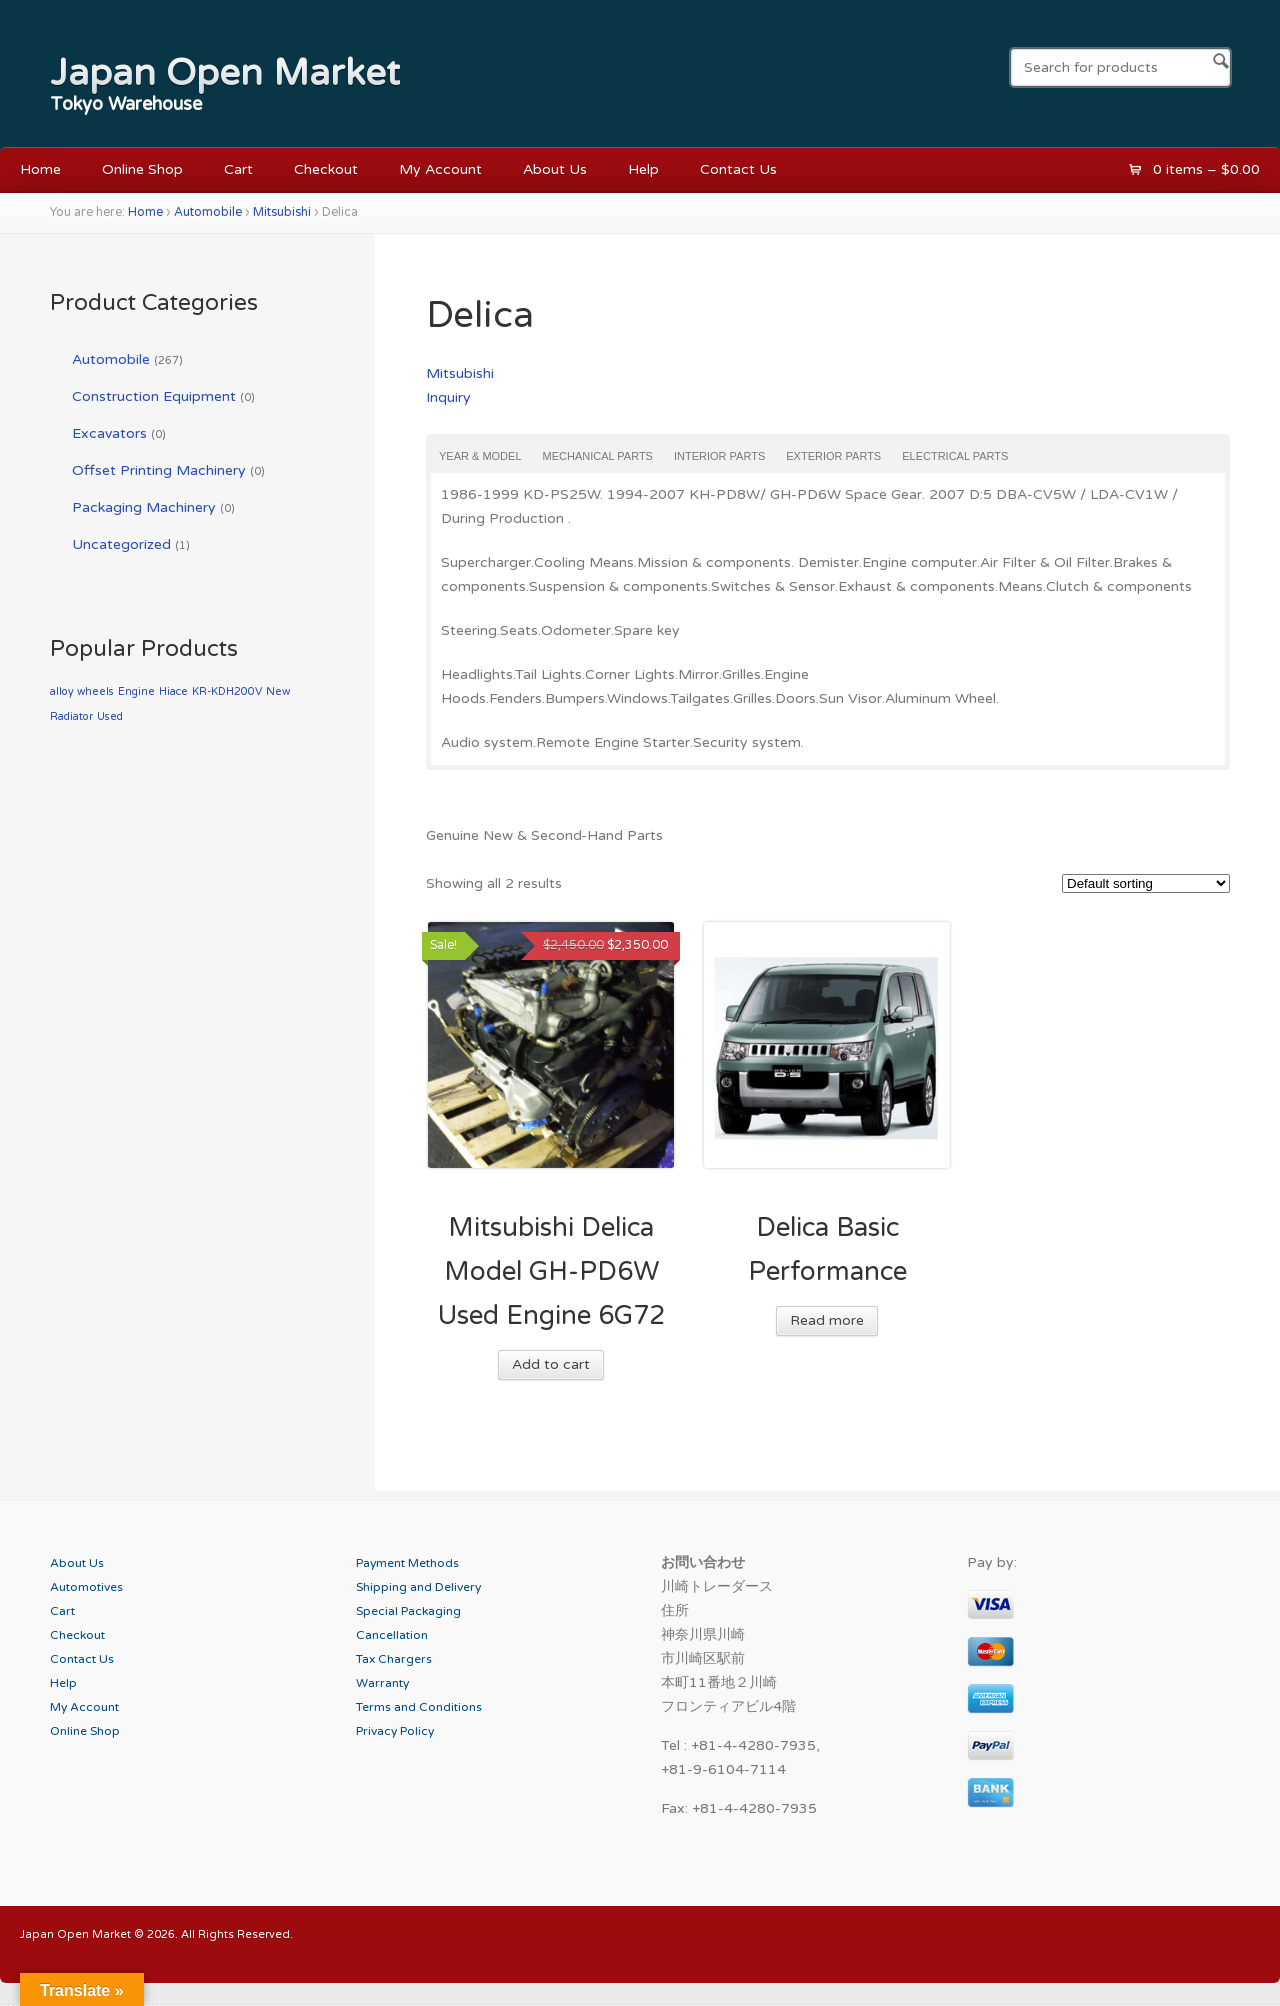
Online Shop (142, 169)
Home (40, 169)
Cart (238, 169)
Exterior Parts (833, 456)
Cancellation (392, 1635)
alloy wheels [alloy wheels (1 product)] (82, 691)
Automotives (86, 1587)
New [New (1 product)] (278, 691)
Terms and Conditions (419, 1707)
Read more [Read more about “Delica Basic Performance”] (827, 1320)
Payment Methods (407, 1563)
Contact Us (738, 169)
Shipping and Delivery (418, 1587)
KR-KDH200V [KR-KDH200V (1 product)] (227, 691)
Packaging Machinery (144, 507)
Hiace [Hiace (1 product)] (173, 691)
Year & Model (480, 456)
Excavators (109, 433)
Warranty (382, 1683)
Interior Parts (719, 456)
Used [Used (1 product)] (110, 716)
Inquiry (448, 397)
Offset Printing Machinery (159, 470)
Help (643, 169)
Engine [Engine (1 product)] (136, 691)
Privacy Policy (395, 1731)
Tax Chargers (394, 1659)
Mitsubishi (282, 212)
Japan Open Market (225, 73)
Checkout (326, 169)
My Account (440, 169)
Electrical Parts (955, 456)
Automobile (208, 212)
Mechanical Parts (598, 456)
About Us (555, 169)
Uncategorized (121, 544)
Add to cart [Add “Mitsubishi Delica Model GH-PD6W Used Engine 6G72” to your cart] (551, 1364)
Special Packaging (408, 1611)
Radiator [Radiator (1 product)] (71, 716)
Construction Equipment (154, 396)
